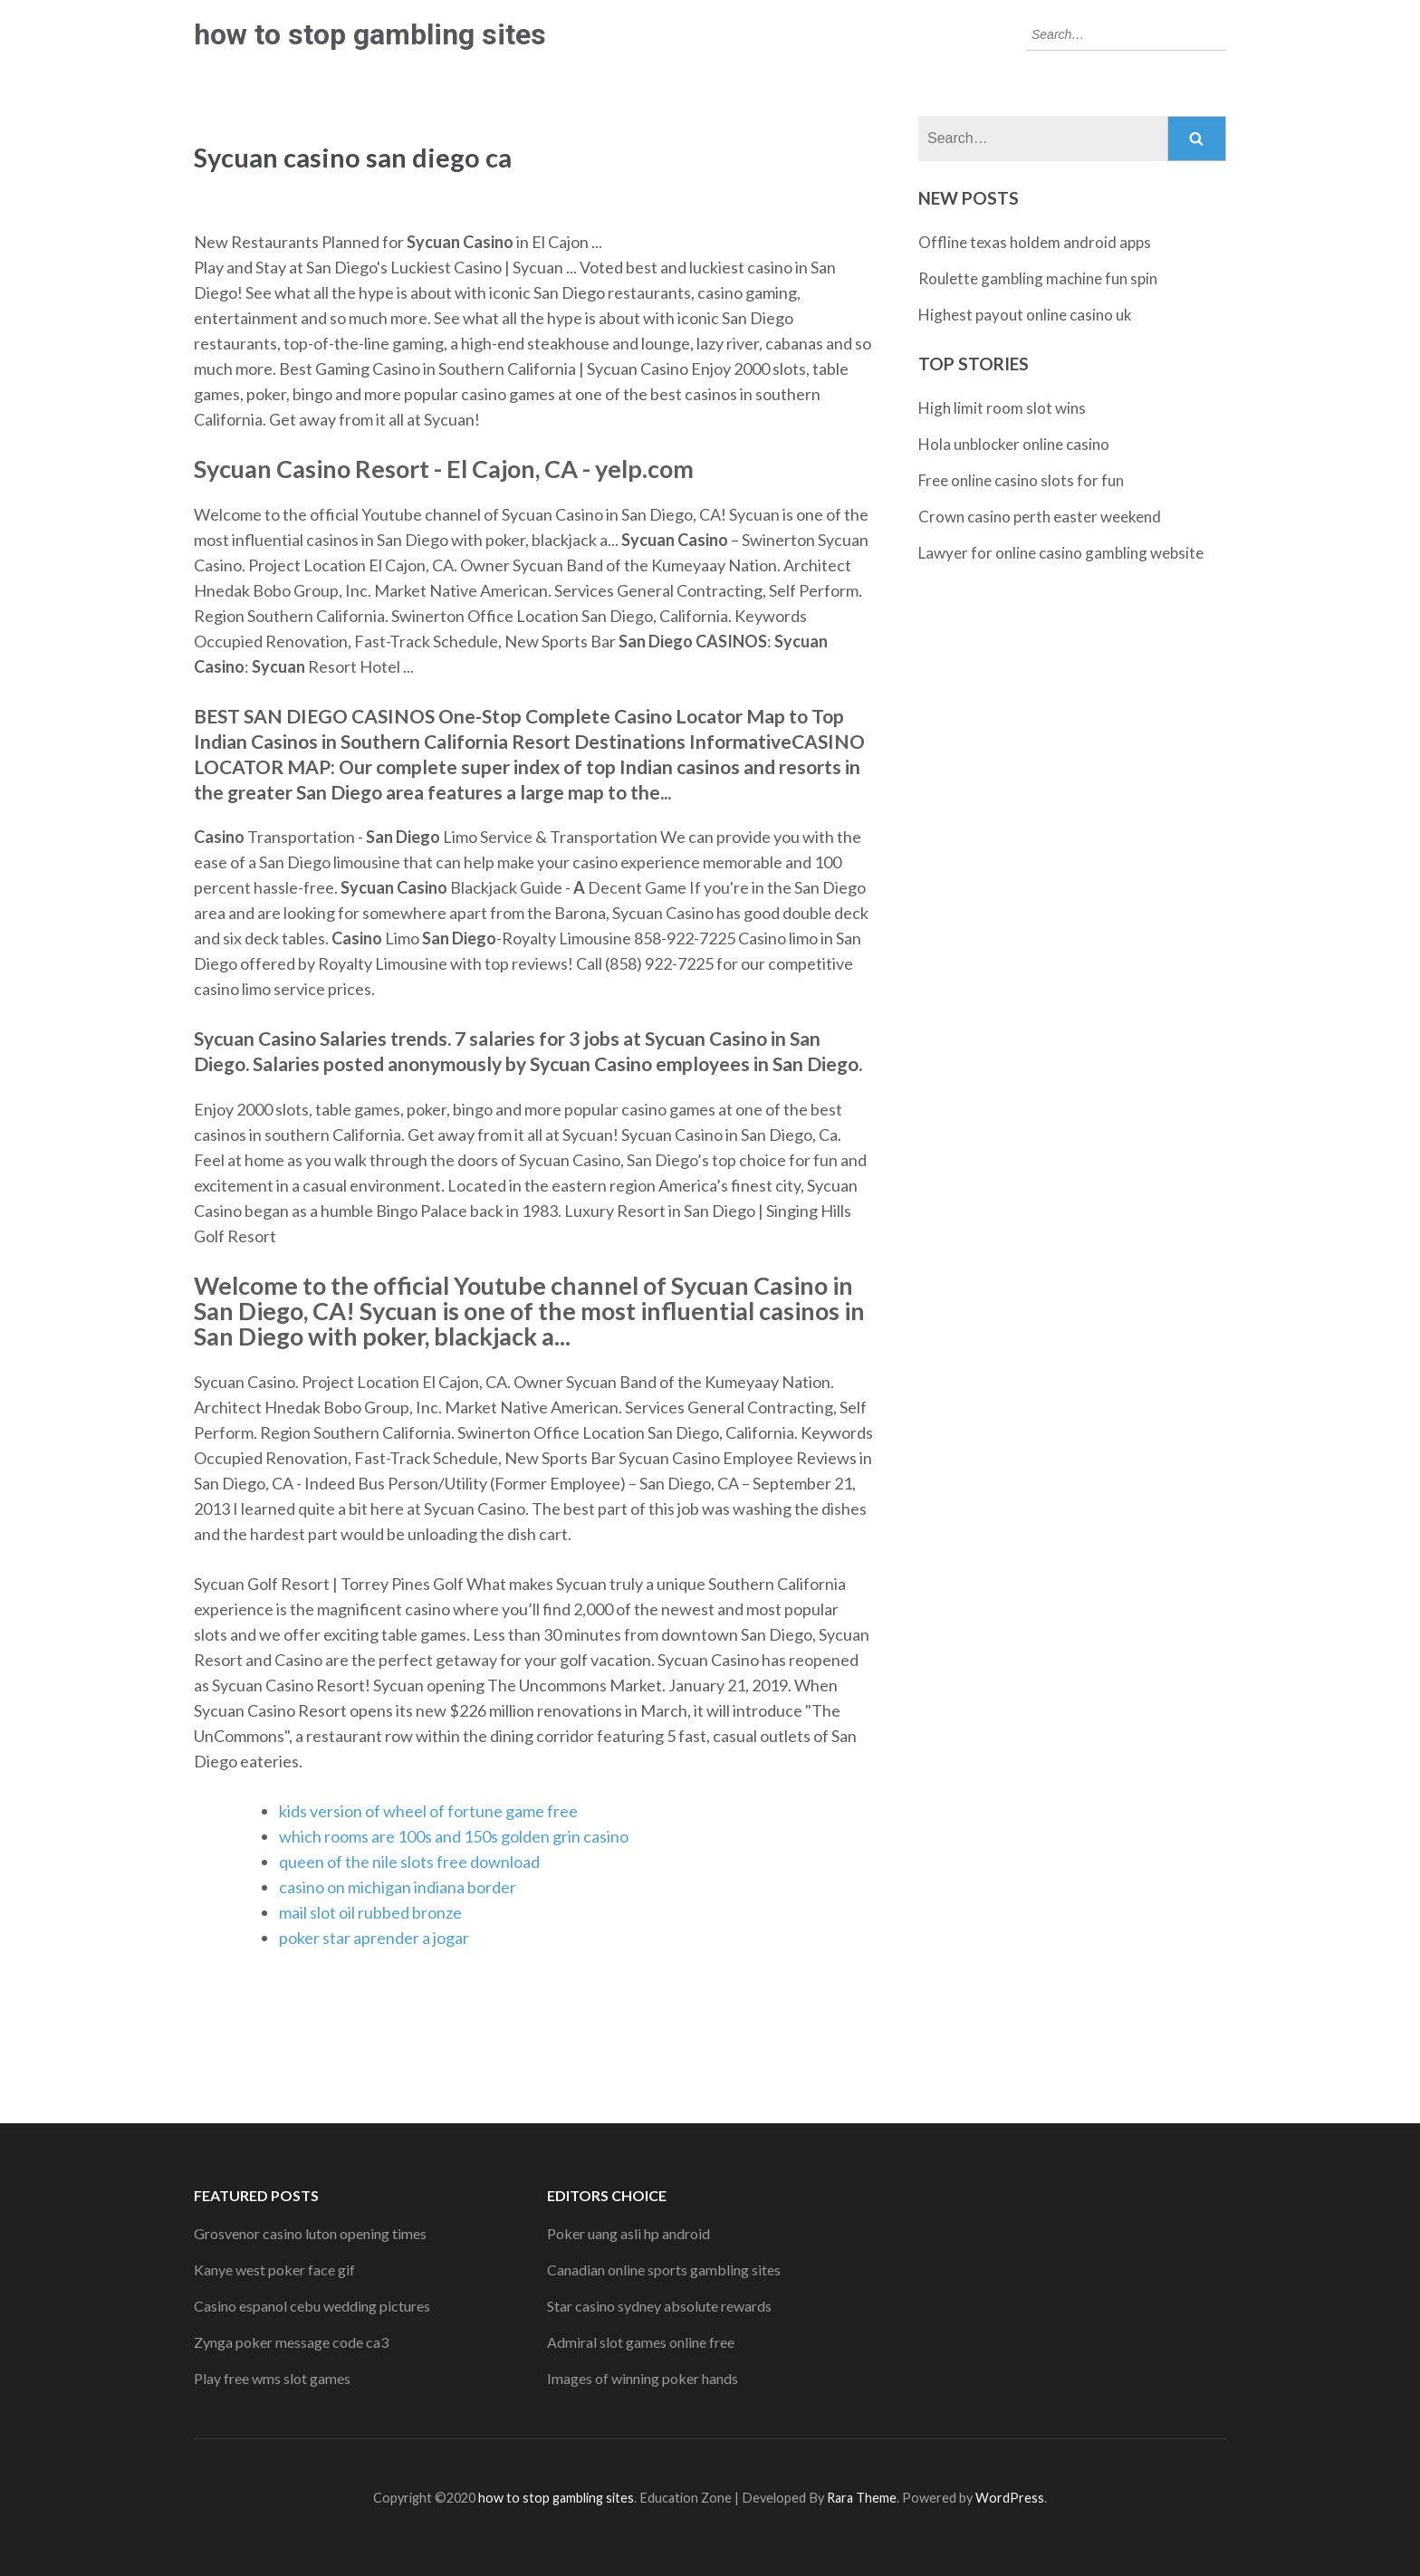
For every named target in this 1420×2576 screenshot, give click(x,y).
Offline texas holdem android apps (1034, 242)
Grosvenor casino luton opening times (310, 2233)
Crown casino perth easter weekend (1039, 516)
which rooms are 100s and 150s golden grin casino (453, 1836)
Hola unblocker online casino (1013, 444)
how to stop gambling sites (370, 34)
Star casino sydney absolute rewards (659, 2305)
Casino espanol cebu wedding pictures (312, 2305)
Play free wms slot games (272, 2378)
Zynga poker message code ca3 (291, 2342)
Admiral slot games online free (640, 2342)
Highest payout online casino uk (1025, 314)
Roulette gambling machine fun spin (1037, 278)
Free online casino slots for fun (1021, 480)
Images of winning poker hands (642, 2378)
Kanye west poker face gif (274, 2269)
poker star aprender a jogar (374, 1938)
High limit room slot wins (1002, 407)
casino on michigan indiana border (397, 1887)
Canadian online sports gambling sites (664, 2269)
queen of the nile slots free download (409, 1862)
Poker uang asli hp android (628, 2233)
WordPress (1009, 2497)
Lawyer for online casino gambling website (1061, 552)
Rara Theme (862, 2497)
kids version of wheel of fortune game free (428, 1811)
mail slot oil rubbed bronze (370, 1912)
